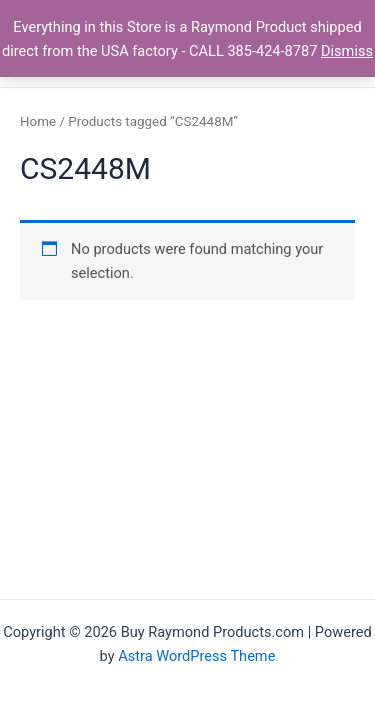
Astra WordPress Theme (196, 656)
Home (38, 121)
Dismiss (347, 51)
